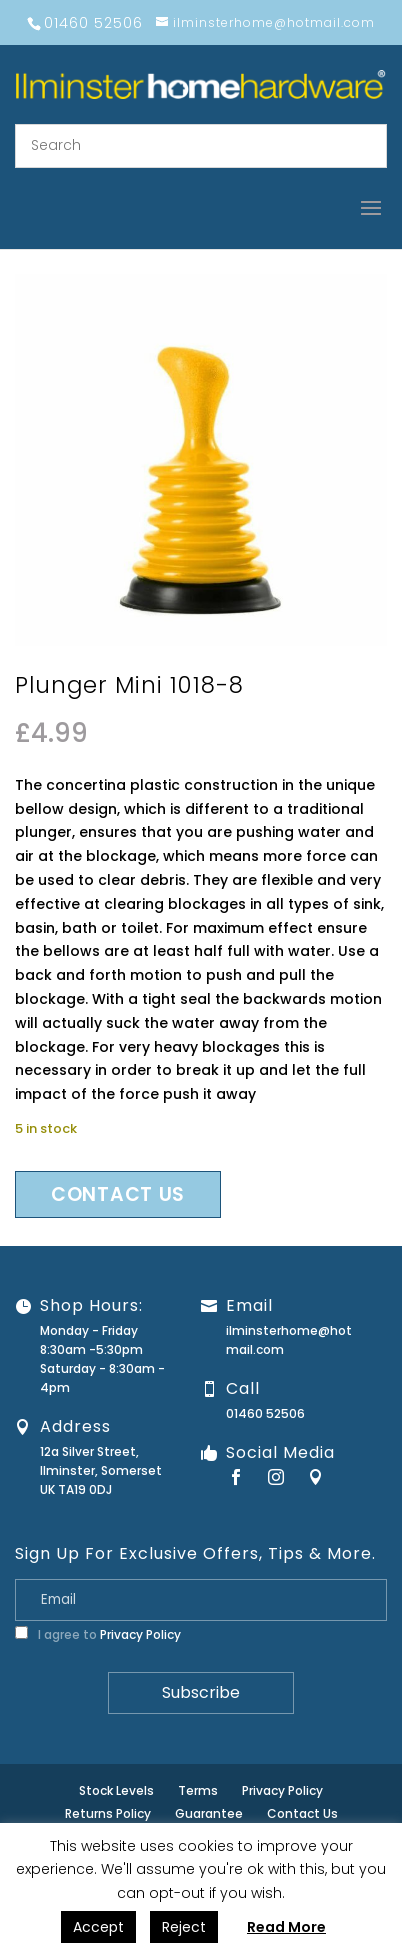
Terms (198, 1790)
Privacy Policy (140, 1634)
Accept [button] (98, 1927)
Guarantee (209, 1813)
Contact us (118, 1194)
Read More (286, 1927)
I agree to (98, 1634)
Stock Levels (116, 1790)
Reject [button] (184, 1927)
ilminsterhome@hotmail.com (289, 1340)
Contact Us (302, 1813)
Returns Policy (108, 1813)
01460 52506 (265, 1413)
